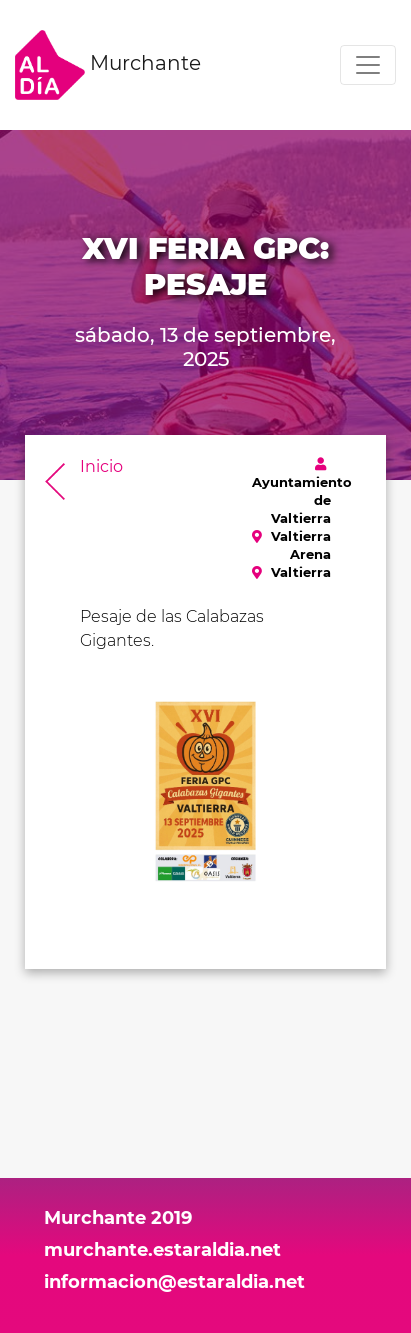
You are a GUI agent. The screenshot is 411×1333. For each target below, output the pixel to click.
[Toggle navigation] (368, 65)
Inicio (101, 466)
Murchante (108, 65)
